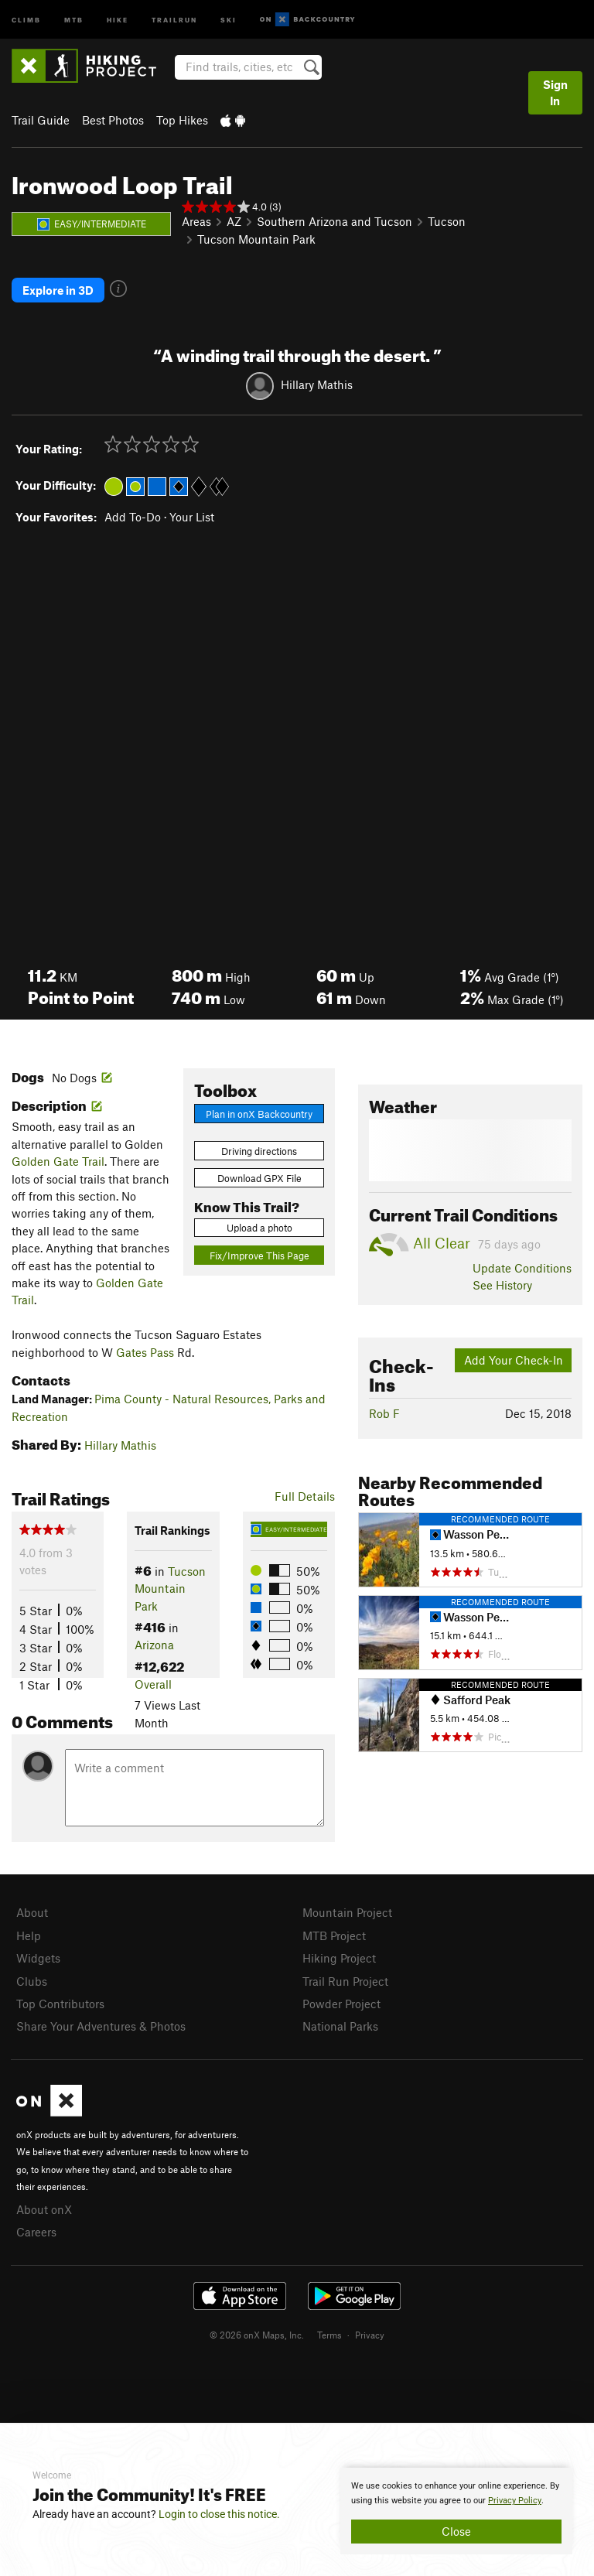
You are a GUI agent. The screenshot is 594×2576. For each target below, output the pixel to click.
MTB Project (334, 1935)
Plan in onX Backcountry (259, 1114)
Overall (153, 1684)
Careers (36, 2232)
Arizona (154, 1645)
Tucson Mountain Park (256, 239)
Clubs (31, 1981)
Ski (228, 19)
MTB (74, 19)
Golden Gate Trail (58, 1161)
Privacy (369, 2334)
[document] (456, 2511)
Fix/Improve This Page (259, 1255)
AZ (234, 221)
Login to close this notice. (219, 2514)
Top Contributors (60, 2004)
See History (502, 1285)
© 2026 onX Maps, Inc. (257, 2334)
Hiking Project (339, 1958)
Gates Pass (145, 1352)
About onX (44, 2209)
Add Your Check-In (513, 1360)
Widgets (38, 1958)
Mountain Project (347, 1912)
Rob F (384, 1413)
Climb (26, 19)
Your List (191, 517)
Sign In (555, 92)
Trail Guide (41, 120)
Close (456, 2531)
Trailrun (174, 19)
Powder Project (341, 2004)
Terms (329, 2334)
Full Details (305, 1496)
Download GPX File (259, 1178)
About (32, 1912)
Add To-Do (132, 517)
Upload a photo (259, 1227)
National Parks (340, 2026)
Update (522, 1268)
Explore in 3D (58, 290)
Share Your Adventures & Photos (101, 2026)
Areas (196, 221)
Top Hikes (182, 120)
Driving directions (259, 1151)
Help (28, 1935)
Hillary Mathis (317, 384)
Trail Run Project (345, 1981)
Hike (117, 19)
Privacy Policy (514, 2501)
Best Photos (113, 120)
